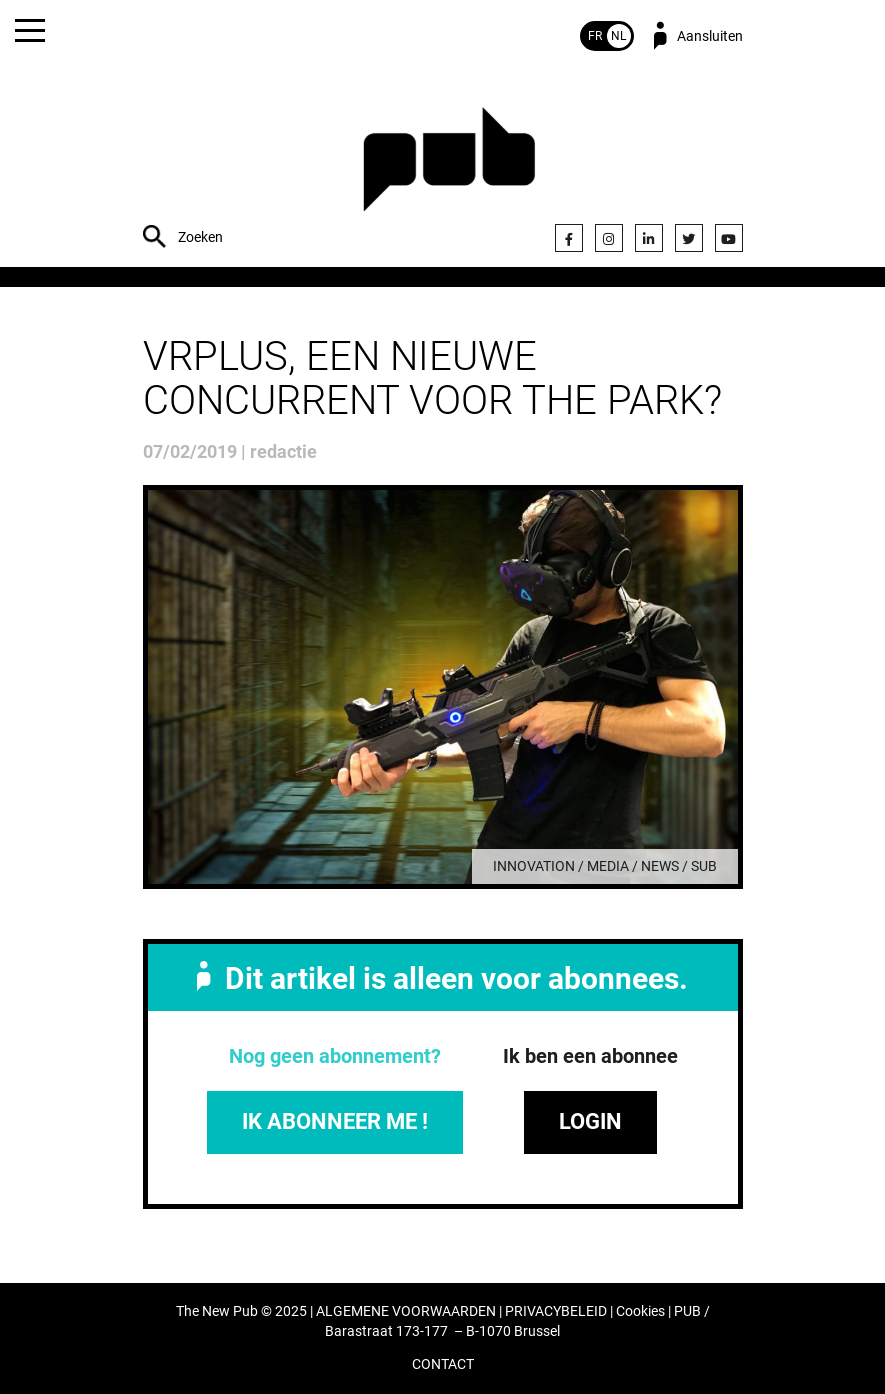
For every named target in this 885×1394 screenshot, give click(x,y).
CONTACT (443, 1364)
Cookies (640, 1311)
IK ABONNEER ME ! (335, 1121)
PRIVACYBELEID (556, 1311)
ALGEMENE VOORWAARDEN (406, 1311)
